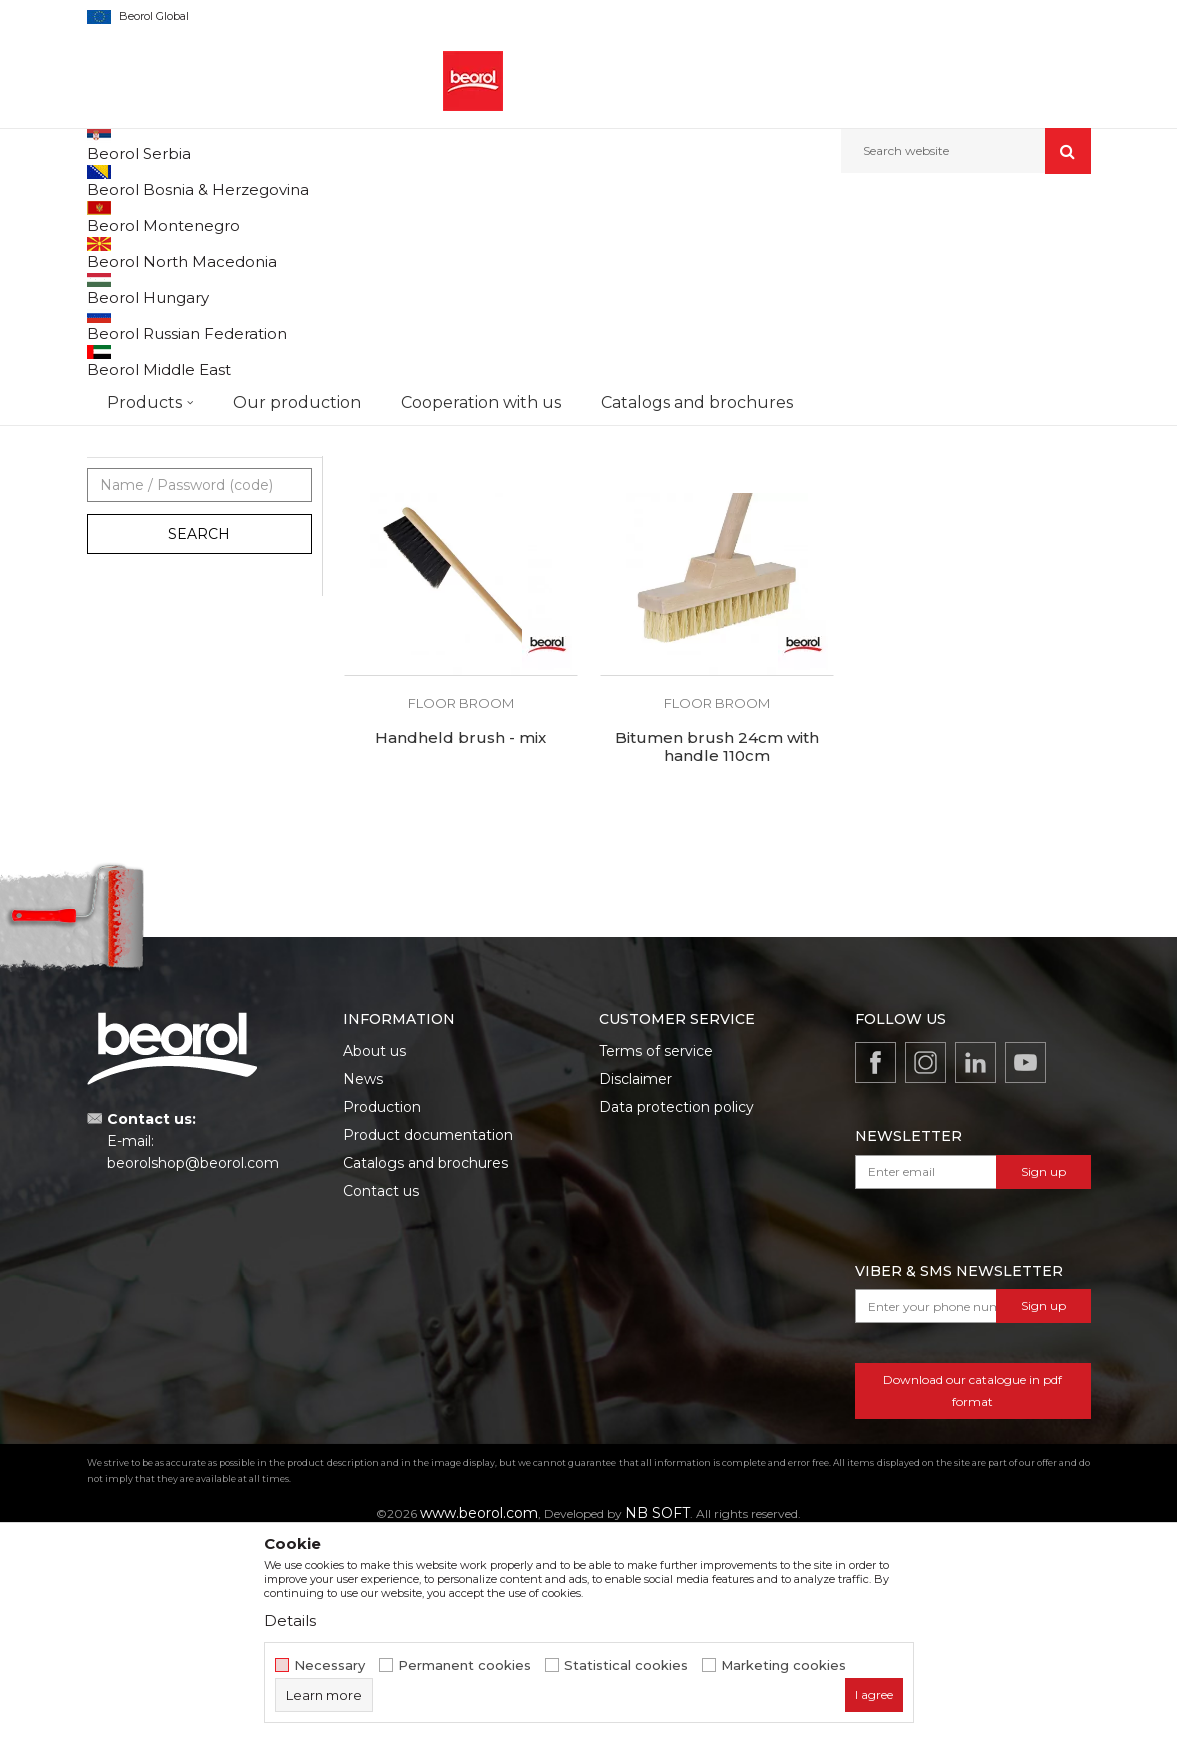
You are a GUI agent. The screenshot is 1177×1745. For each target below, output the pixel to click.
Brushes (479, 216)
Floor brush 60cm (973, 586)
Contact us (381, 1395)
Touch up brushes (152, 509)
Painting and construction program (338, 216)
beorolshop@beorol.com (193, 1367)
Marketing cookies (783, 1665)
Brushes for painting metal (177, 297)
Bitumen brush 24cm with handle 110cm (717, 951)
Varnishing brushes (154, 437)
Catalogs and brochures (425, 1367)
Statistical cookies (626, 1665)
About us (374, 1255)
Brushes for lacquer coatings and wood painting (187, 332)
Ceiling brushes (143, 533)
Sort (603, 249)
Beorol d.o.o (120, 216)
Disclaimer (635, 1283)
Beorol (126, 610)
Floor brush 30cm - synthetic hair (716, 595)
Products (194, 216)
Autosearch (525, 249)
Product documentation (428, 1339)
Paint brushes (139, 413)
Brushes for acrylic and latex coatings (172, 378)
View (881, 249)
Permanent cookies (464, 1665)
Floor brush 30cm (460, 586)
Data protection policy (676, 1311)
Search (199, 738)
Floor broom (133, 485)
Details (290, 1620)
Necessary (329, 1665)
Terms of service (656, 1255)
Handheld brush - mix (460, 942)
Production (382, 1311)
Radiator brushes (148, 461)
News (363, 1283)
